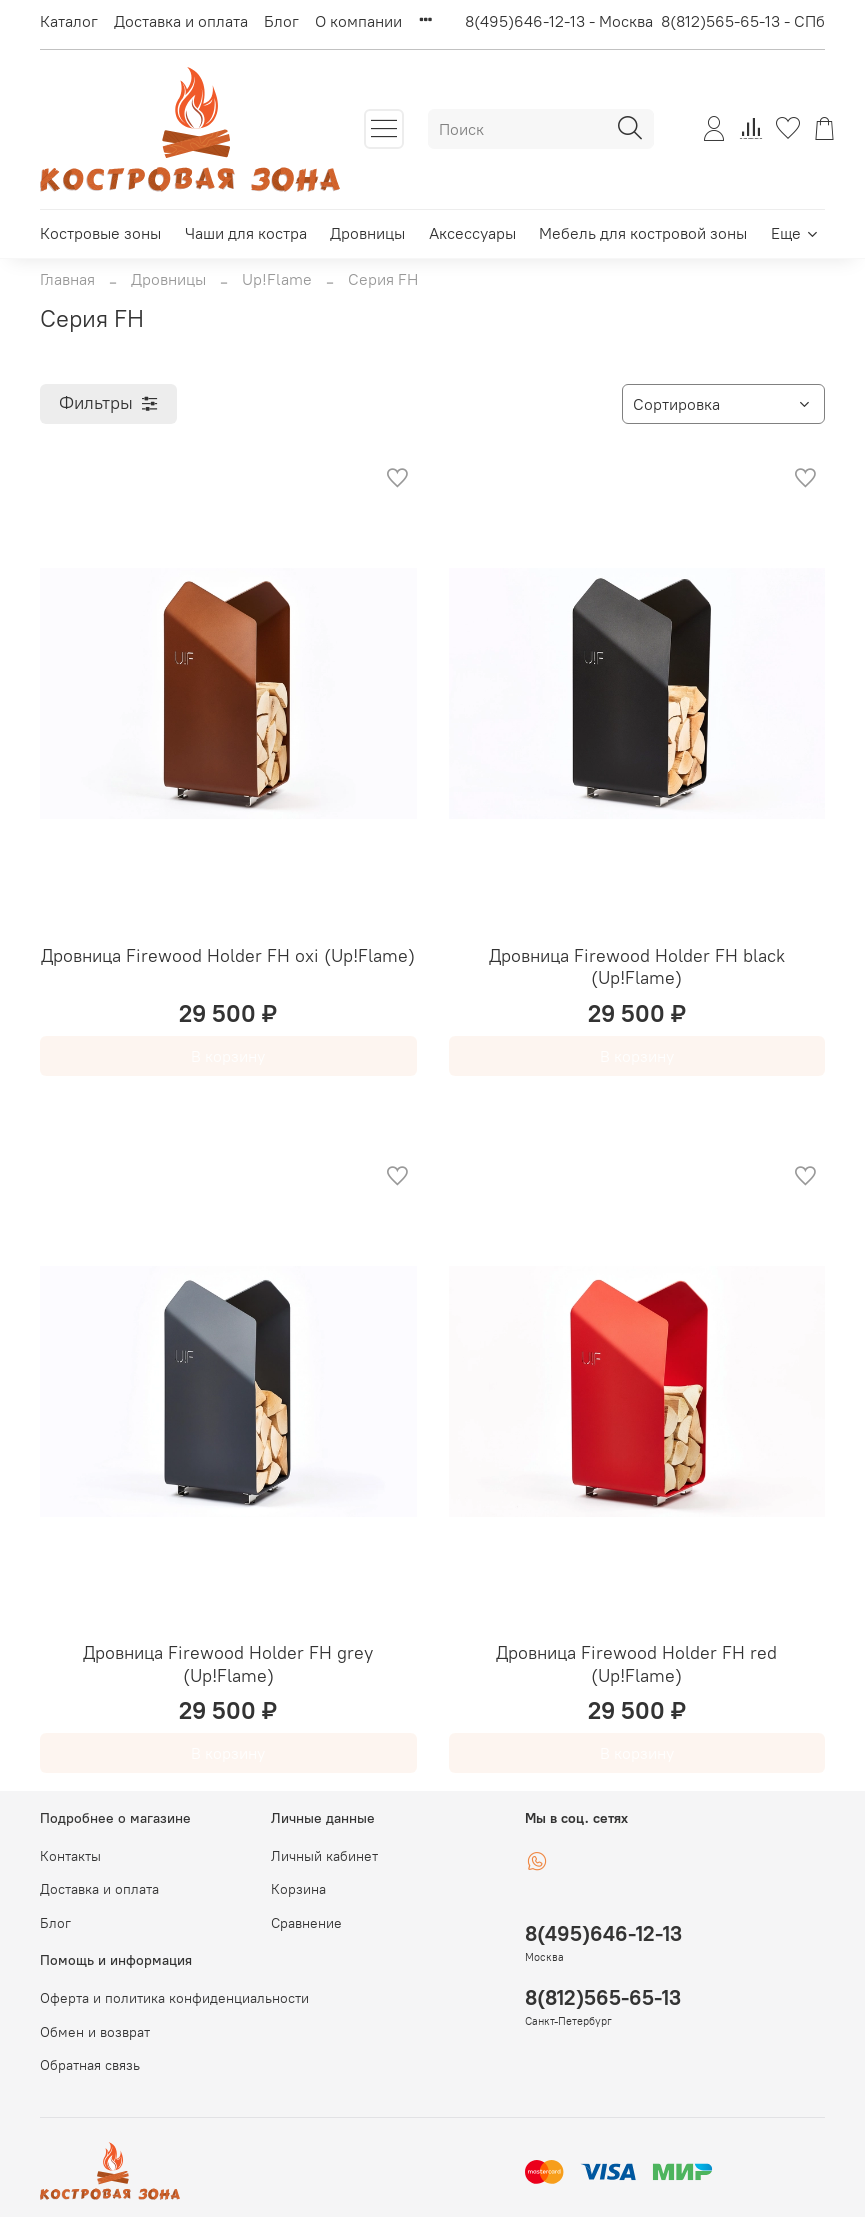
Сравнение (306, 1923)
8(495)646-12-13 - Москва (559, 21)
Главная (67, 279)
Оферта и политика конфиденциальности (174, 1998)
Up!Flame (277, 279)
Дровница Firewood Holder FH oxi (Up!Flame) (228, 955)
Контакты (70, 1856)
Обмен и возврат (95, 2032)
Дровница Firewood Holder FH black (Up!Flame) (637, 967)
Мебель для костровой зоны (643, 233)
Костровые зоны (100, 233)
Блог (281, 21)
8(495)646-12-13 (603, 1933)
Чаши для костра (246, 233)
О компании (358, 21)
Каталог (69, 21)
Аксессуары (472, 233)
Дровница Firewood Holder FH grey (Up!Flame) (228, 1664)
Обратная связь (90, 2065)
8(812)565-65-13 (603, 1997)
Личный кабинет (324, 1856)
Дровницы (367, 233)
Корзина (298, 1889)
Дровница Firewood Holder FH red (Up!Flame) (636, 1664)
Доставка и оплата (181, 21)
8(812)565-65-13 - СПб (743, 21)
